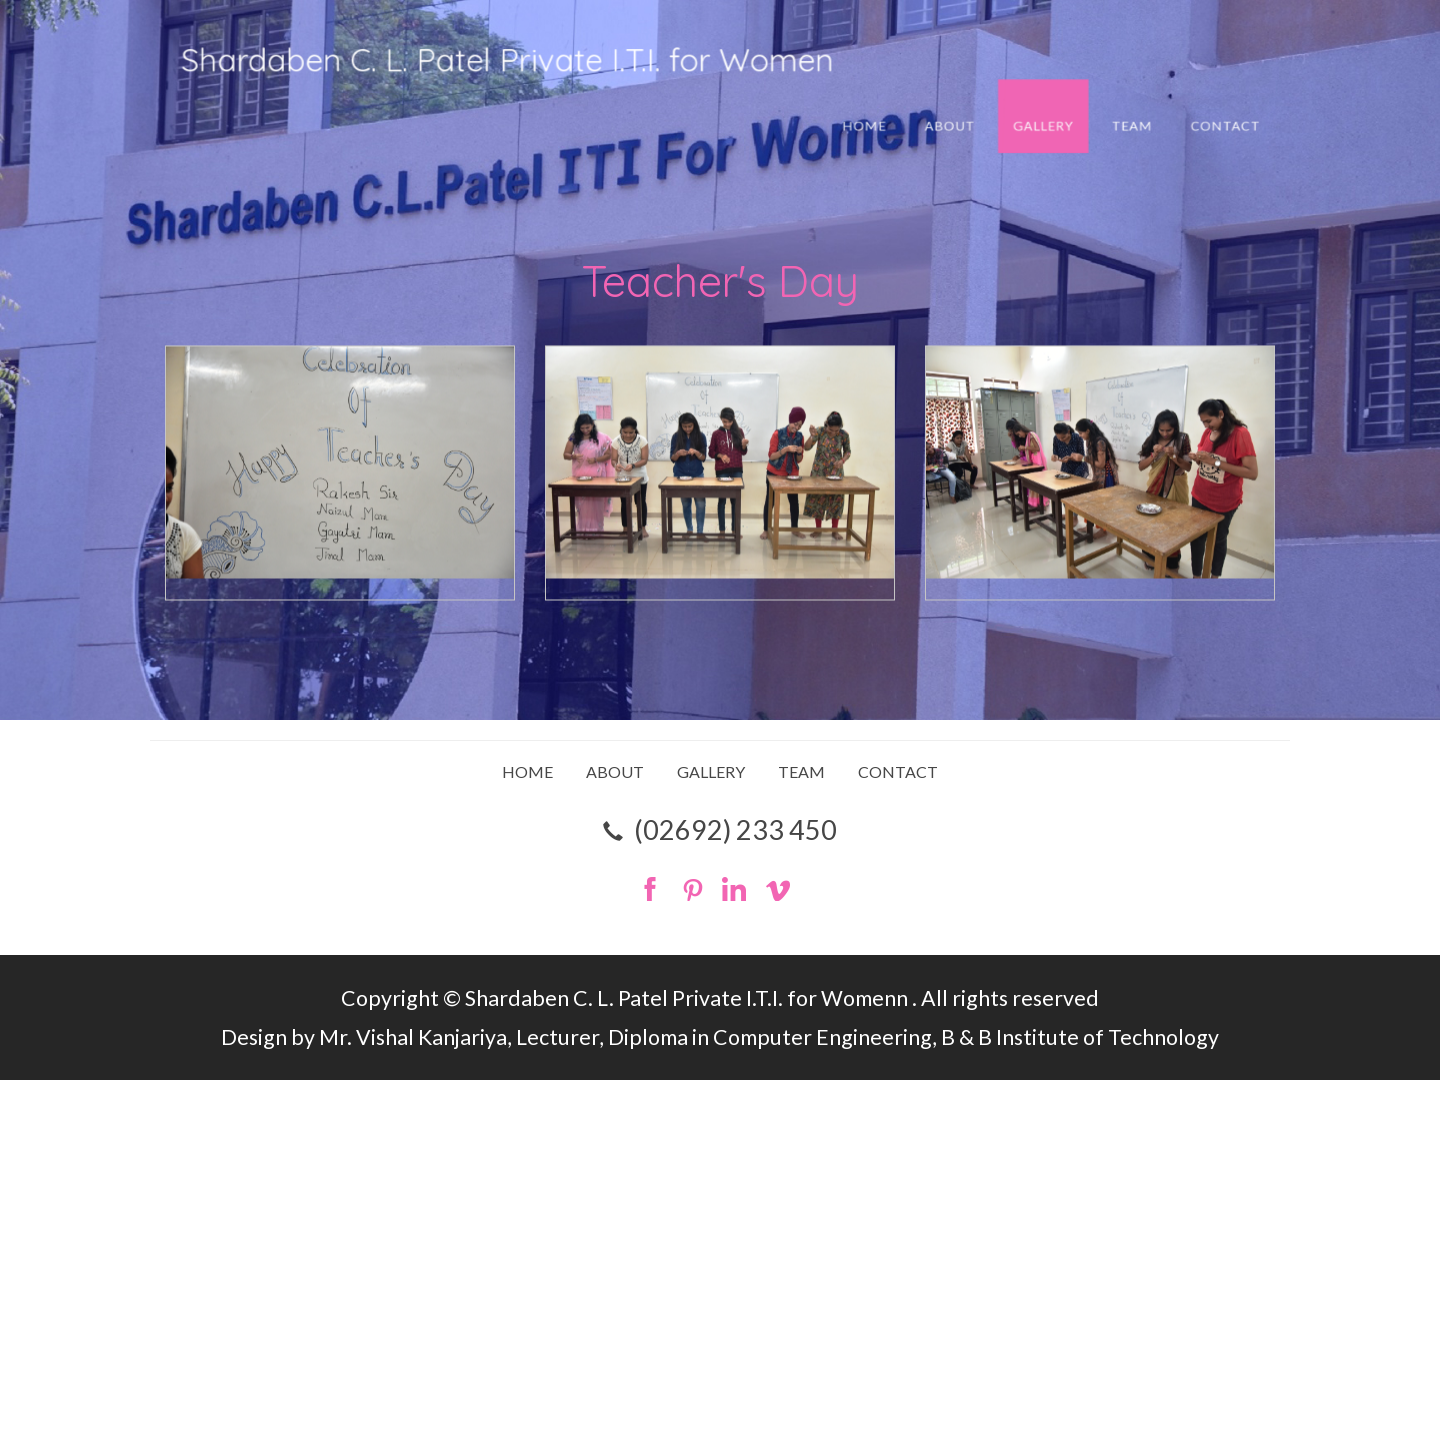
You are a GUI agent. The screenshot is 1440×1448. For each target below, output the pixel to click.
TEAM (1051, 117)
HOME (835, 117)
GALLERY (980, 117)
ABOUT (905, 117)
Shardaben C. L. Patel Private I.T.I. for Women (548, 64)
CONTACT (1127, 117)
